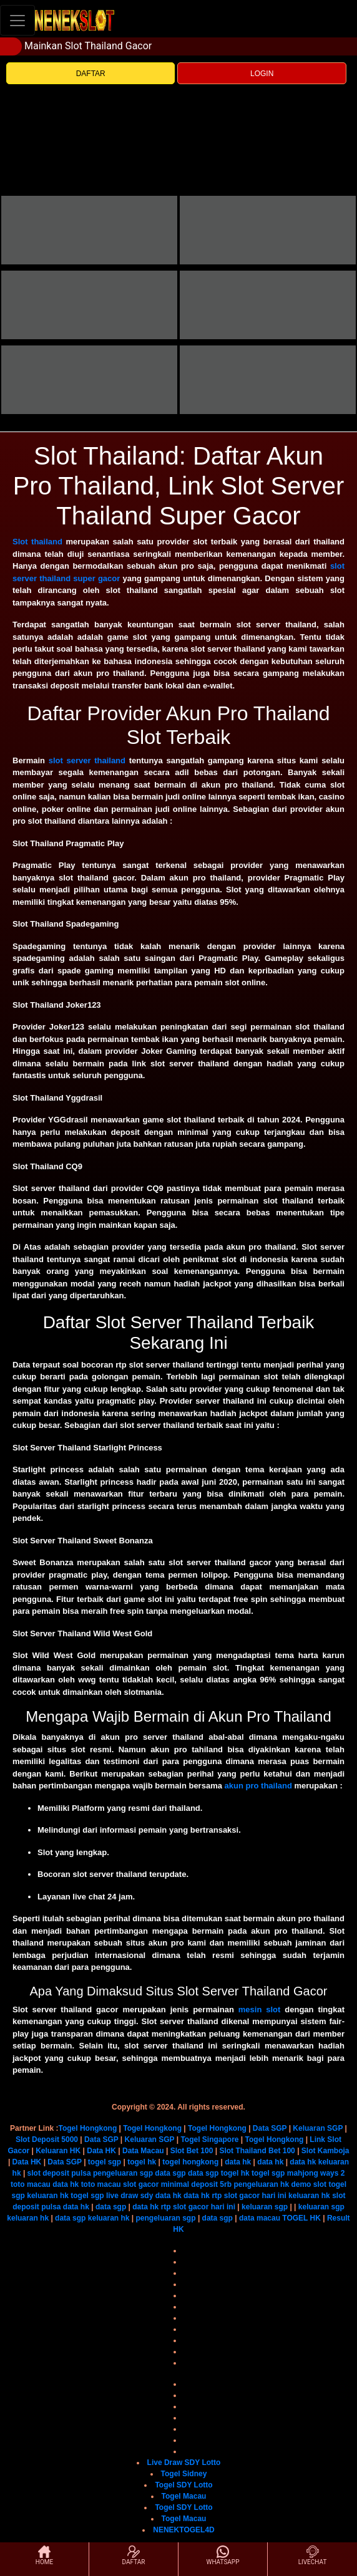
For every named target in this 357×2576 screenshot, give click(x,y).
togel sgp (104, 2162)
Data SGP (269, 2128)
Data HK (101, 2150)
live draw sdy (129, 2195)
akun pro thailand (258, 1785)
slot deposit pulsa (59, 2173)
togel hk (141, 2162)
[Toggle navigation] (17, 20)
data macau (259, 2218)
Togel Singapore (209, 2139)
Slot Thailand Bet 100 (257, 2150)
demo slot (308, 2184)
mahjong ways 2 (316, 2173)
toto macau (31, 2184)
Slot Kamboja (325, 2150)
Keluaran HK (58, 2150)
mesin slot (259, 2009)
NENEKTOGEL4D (183, 2529)
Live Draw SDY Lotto (184, 2462)
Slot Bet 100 (191, 2150)
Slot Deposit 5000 (47, 2139)
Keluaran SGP (318, 2128)
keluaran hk (48, 2195)
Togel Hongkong (87, 2128)
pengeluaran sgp (123, 2173)
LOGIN (261, 73)
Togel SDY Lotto (183, 2485)
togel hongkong (190, 2162)
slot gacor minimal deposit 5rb (177, 2184)
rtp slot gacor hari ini (249, 2195)
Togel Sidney (184, 2473)
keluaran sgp (265, 2206)
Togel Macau (184, 2496)
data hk (238, 2162)
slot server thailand (87, 760)
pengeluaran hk (261, 2184)
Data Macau (143, 2150)
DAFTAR (90, 73)
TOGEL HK (301, 2218)
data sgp (170, 2173)
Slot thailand (37, 541)
